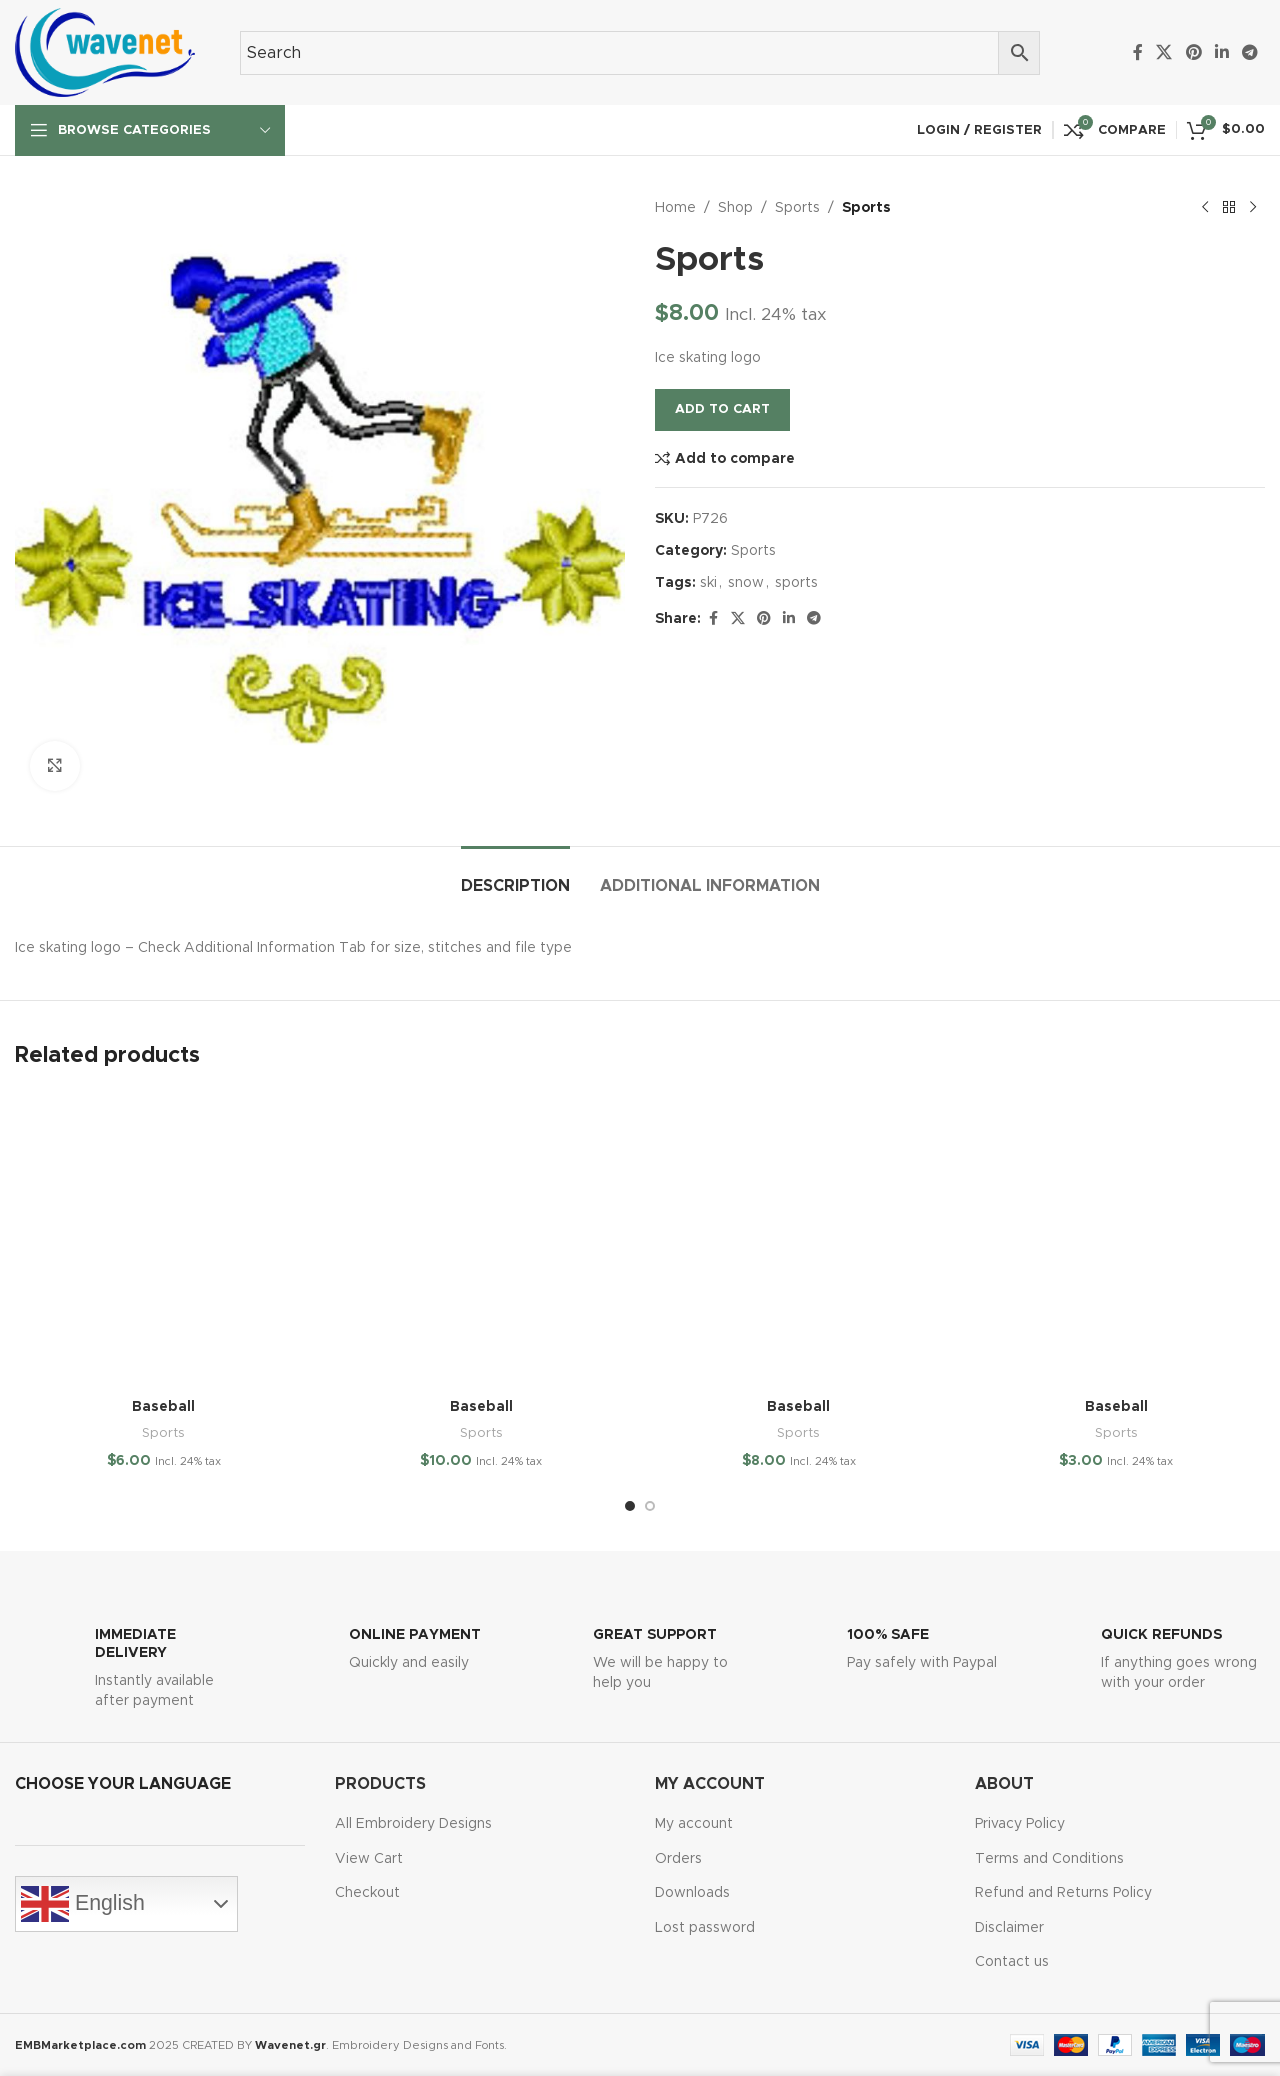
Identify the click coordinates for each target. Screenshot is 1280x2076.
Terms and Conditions (1049, 1859)
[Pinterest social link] (1193, 52)
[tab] (515, 876)
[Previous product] (1205, 208)
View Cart (369, 1859)
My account (694, 1824)
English (83, 1904)
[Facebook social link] (1138, 52)
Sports (797, 208)
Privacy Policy (1020, 1824)
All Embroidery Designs (413, 1824)
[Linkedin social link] (1221, 52)
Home (675, 208)
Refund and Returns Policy (1063, 1893)
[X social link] (1164, 52)
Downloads (692, 1893)
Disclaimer (1009, 1928)
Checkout (367, 1893)
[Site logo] (105, 52)
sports (796, 583)
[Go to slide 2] (650, 1506)
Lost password (705, 1928)
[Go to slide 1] (630, 1506)
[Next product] (1253, 208)
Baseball (163, 1407)
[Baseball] (164, 1240)
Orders (678, 1859)
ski (708, 583)
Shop (735, 208)
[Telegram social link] (1250, 52)
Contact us (1012, 1962)
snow (746, 583)
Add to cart (722, 409)
